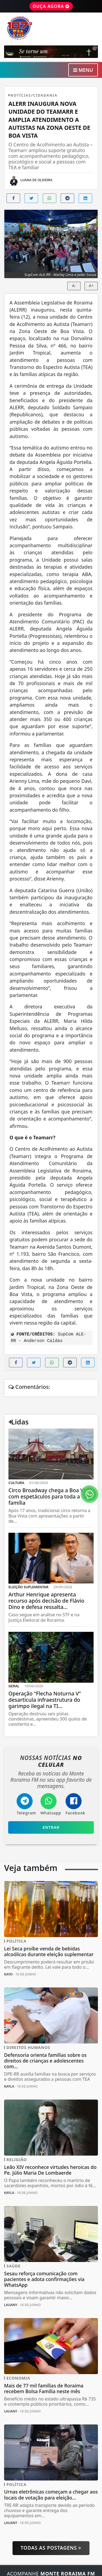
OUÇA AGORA (51, 6)
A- (74, 285)
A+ (91, 285)
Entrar (51, 1827)
